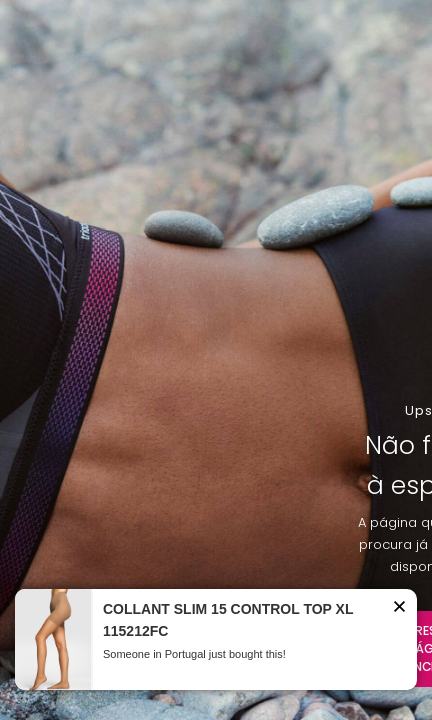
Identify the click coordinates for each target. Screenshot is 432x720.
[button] (399, 610)
